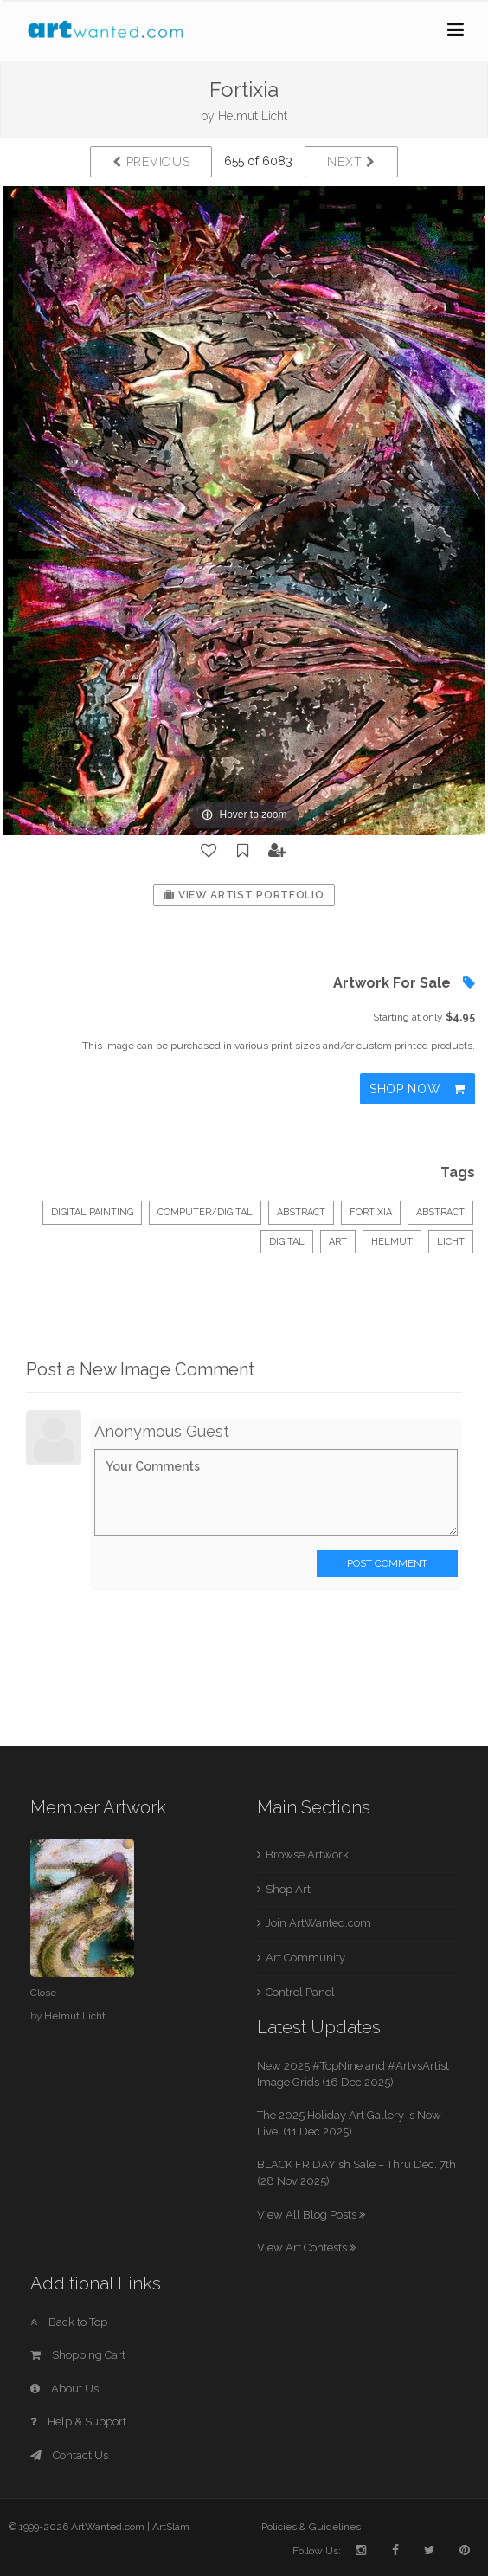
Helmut (392, 1241)
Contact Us (69, 2455)
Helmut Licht (252, 116)
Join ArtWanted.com (318, 1922)
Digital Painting (92, 1212)
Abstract (301, 1212)
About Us (64, 2388)
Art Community (305, 1957)
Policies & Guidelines (311, 2527)
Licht (451, 1241)
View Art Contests (306, 2247)
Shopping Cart (77, 2354)
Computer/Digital (205, 1212)
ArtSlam (170, 2527)
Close (43, 1993)
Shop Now (417, 1089)
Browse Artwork (307, 1854)
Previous (150, 162)
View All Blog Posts (311, 2214)
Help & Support (78, 2421)
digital (287, 1241)
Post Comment (387, 1563)
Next (351, 162)
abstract (440, 1212)
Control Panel (300, 1992)
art (338, 1241)
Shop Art (288, 1889)
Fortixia (371, 1212)
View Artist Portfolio (244, 895)
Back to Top (68, 2321)
